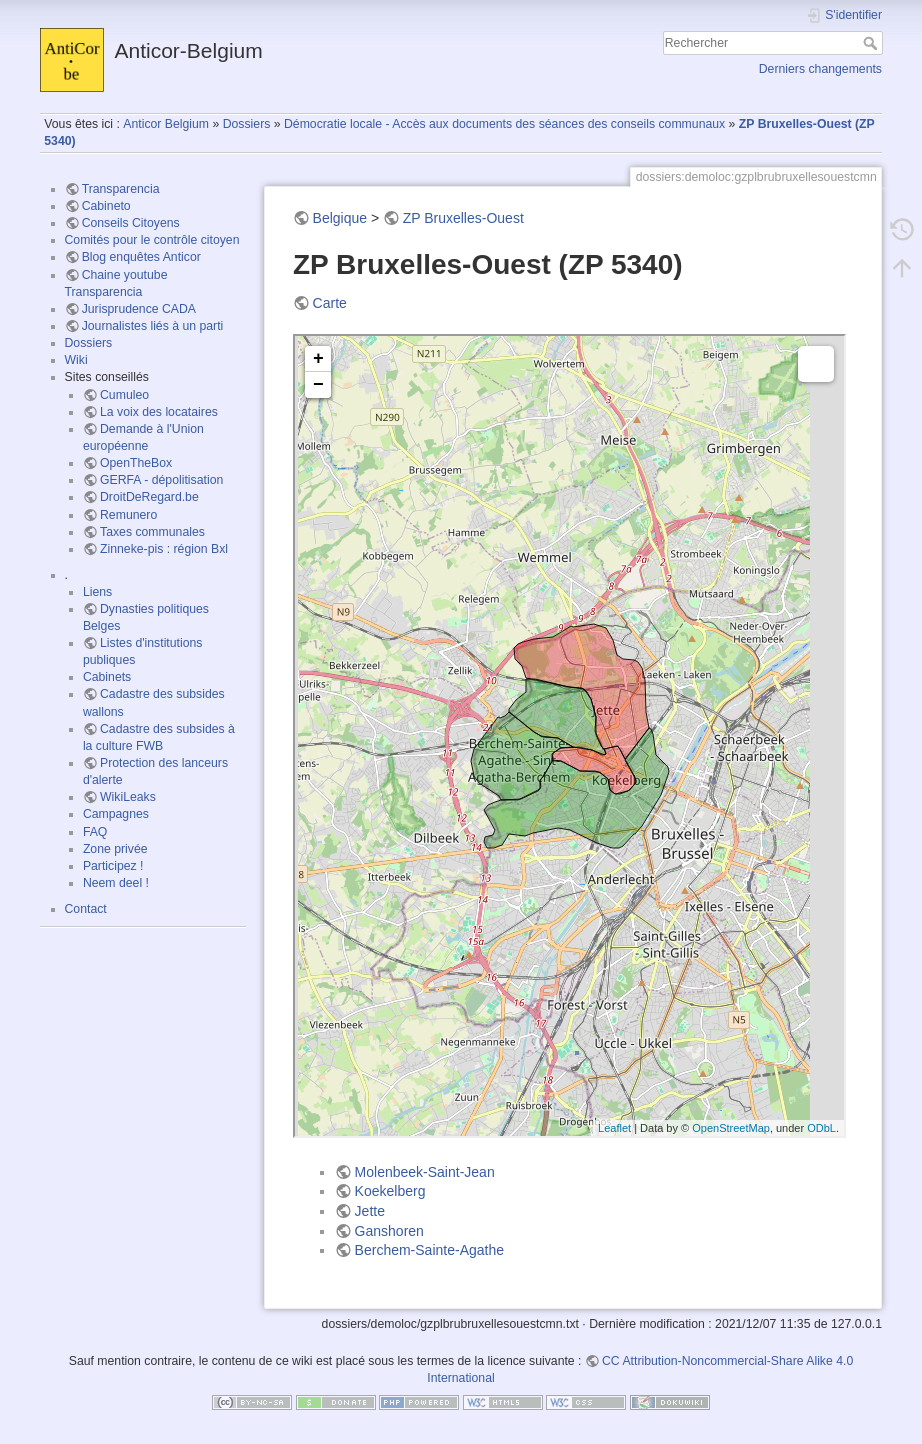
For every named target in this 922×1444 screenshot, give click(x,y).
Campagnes (116, 814)
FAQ (95, 832)
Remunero (128, 515)
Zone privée (115, 849)
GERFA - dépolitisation (161, 480)
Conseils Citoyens (131, 223)
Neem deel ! (116, 883)
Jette (370, 1211)
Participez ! (113, 866)
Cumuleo (124, 395)
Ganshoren (389, 1231)
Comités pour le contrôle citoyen (152, 240)
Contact (86, 909)
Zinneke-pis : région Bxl (164, 549)
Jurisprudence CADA (139, 309)
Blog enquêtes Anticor (141, 257)
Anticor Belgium (166, 124)
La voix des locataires (159, 412)
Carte (330, 303)
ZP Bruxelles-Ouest (463, 218)
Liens (97, 592)
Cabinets (107, 677)
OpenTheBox (136, 463)
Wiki (76, 360)
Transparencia (121, 189)
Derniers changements (820, 69)
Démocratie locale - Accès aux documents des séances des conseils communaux (504, 124)
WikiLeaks (128, 797)
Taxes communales (152, 532)
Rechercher (872, 43)
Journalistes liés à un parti (153, 326)
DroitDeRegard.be (149, 497)
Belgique (340, 218)
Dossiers (247, 124)
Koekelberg (390, 1191)
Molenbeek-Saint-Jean (425, 1172)
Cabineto (106, 206)
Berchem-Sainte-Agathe (429, 1250)
